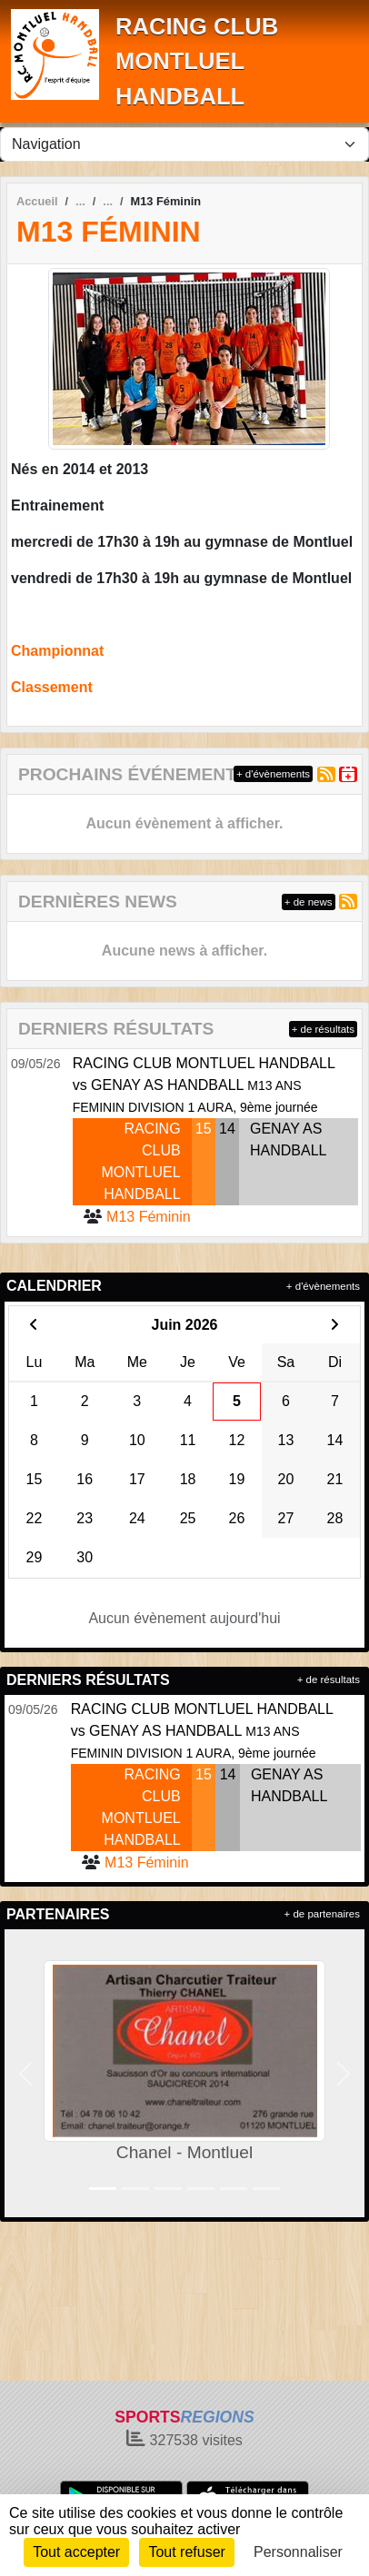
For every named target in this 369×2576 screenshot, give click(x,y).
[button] (26, 2073)
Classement (52, 687)
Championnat (57, 651)
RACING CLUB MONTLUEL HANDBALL (196, 61)
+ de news (308, 902)
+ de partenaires (322, 1913)
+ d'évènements (273, 773)
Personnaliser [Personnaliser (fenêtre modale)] (298, 2552)
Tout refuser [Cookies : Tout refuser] (186, 2552)
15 (203, 1128)
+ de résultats (323, 1029)
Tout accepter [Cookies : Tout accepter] (76, 2552)
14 (227, 1128)
